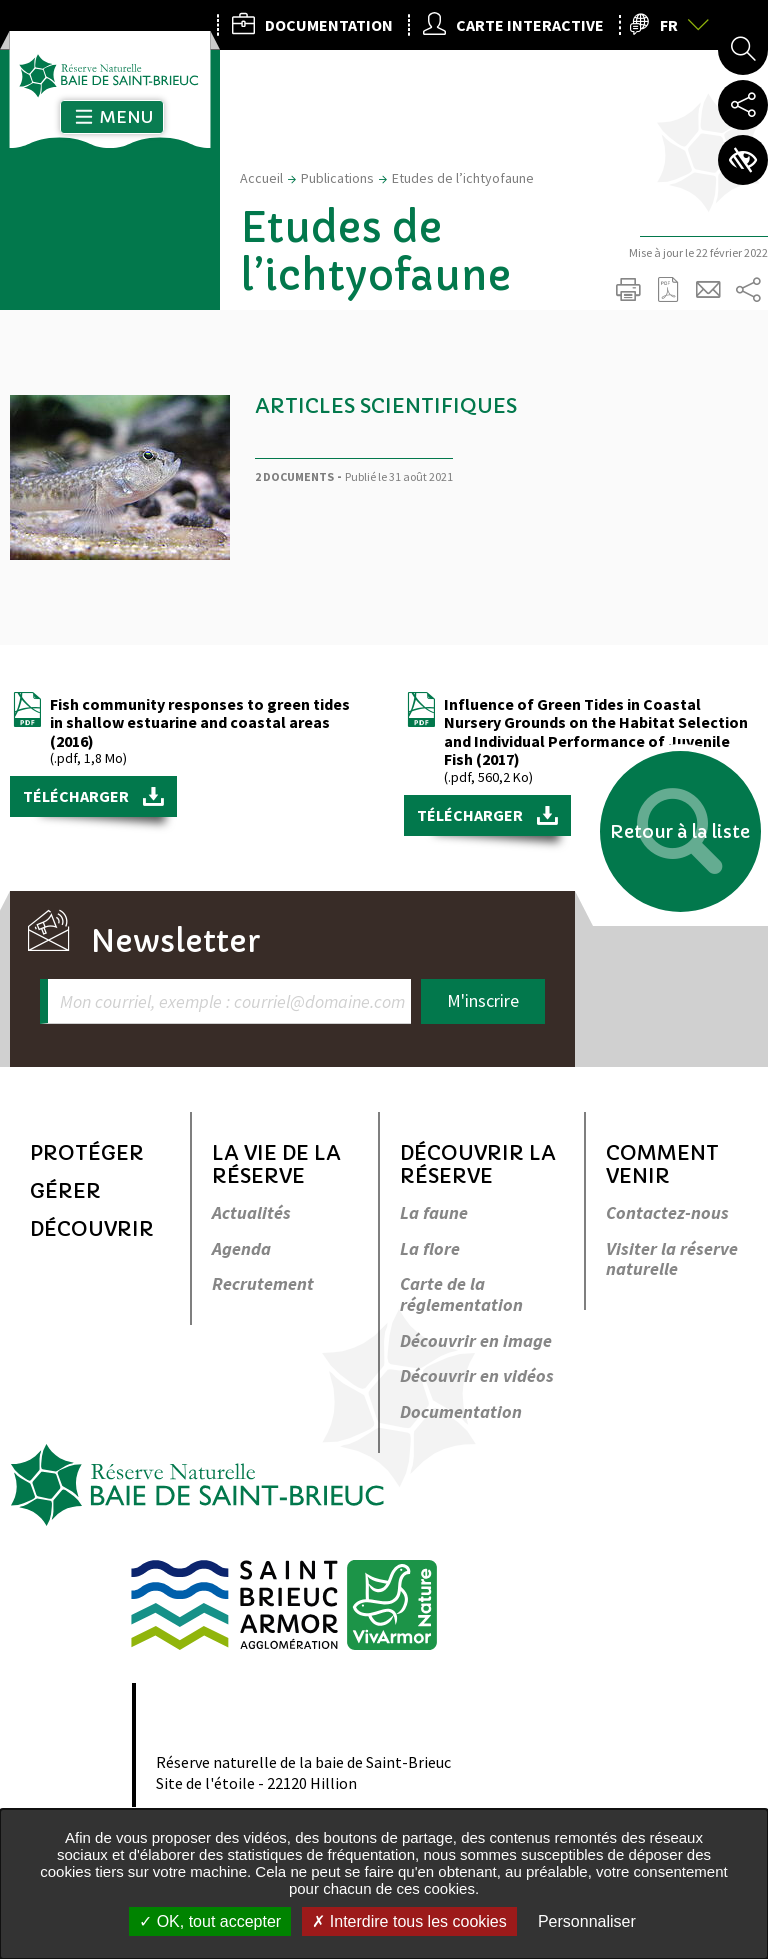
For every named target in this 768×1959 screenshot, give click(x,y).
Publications (337, 178)
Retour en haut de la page (725, 1006)
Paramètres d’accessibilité (743, 160)
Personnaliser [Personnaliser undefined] (587, 1921)
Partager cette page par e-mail (708, 290)
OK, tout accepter (210, 1921)
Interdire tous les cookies (409, 1921)
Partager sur (748, 290)
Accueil (261, 178)
